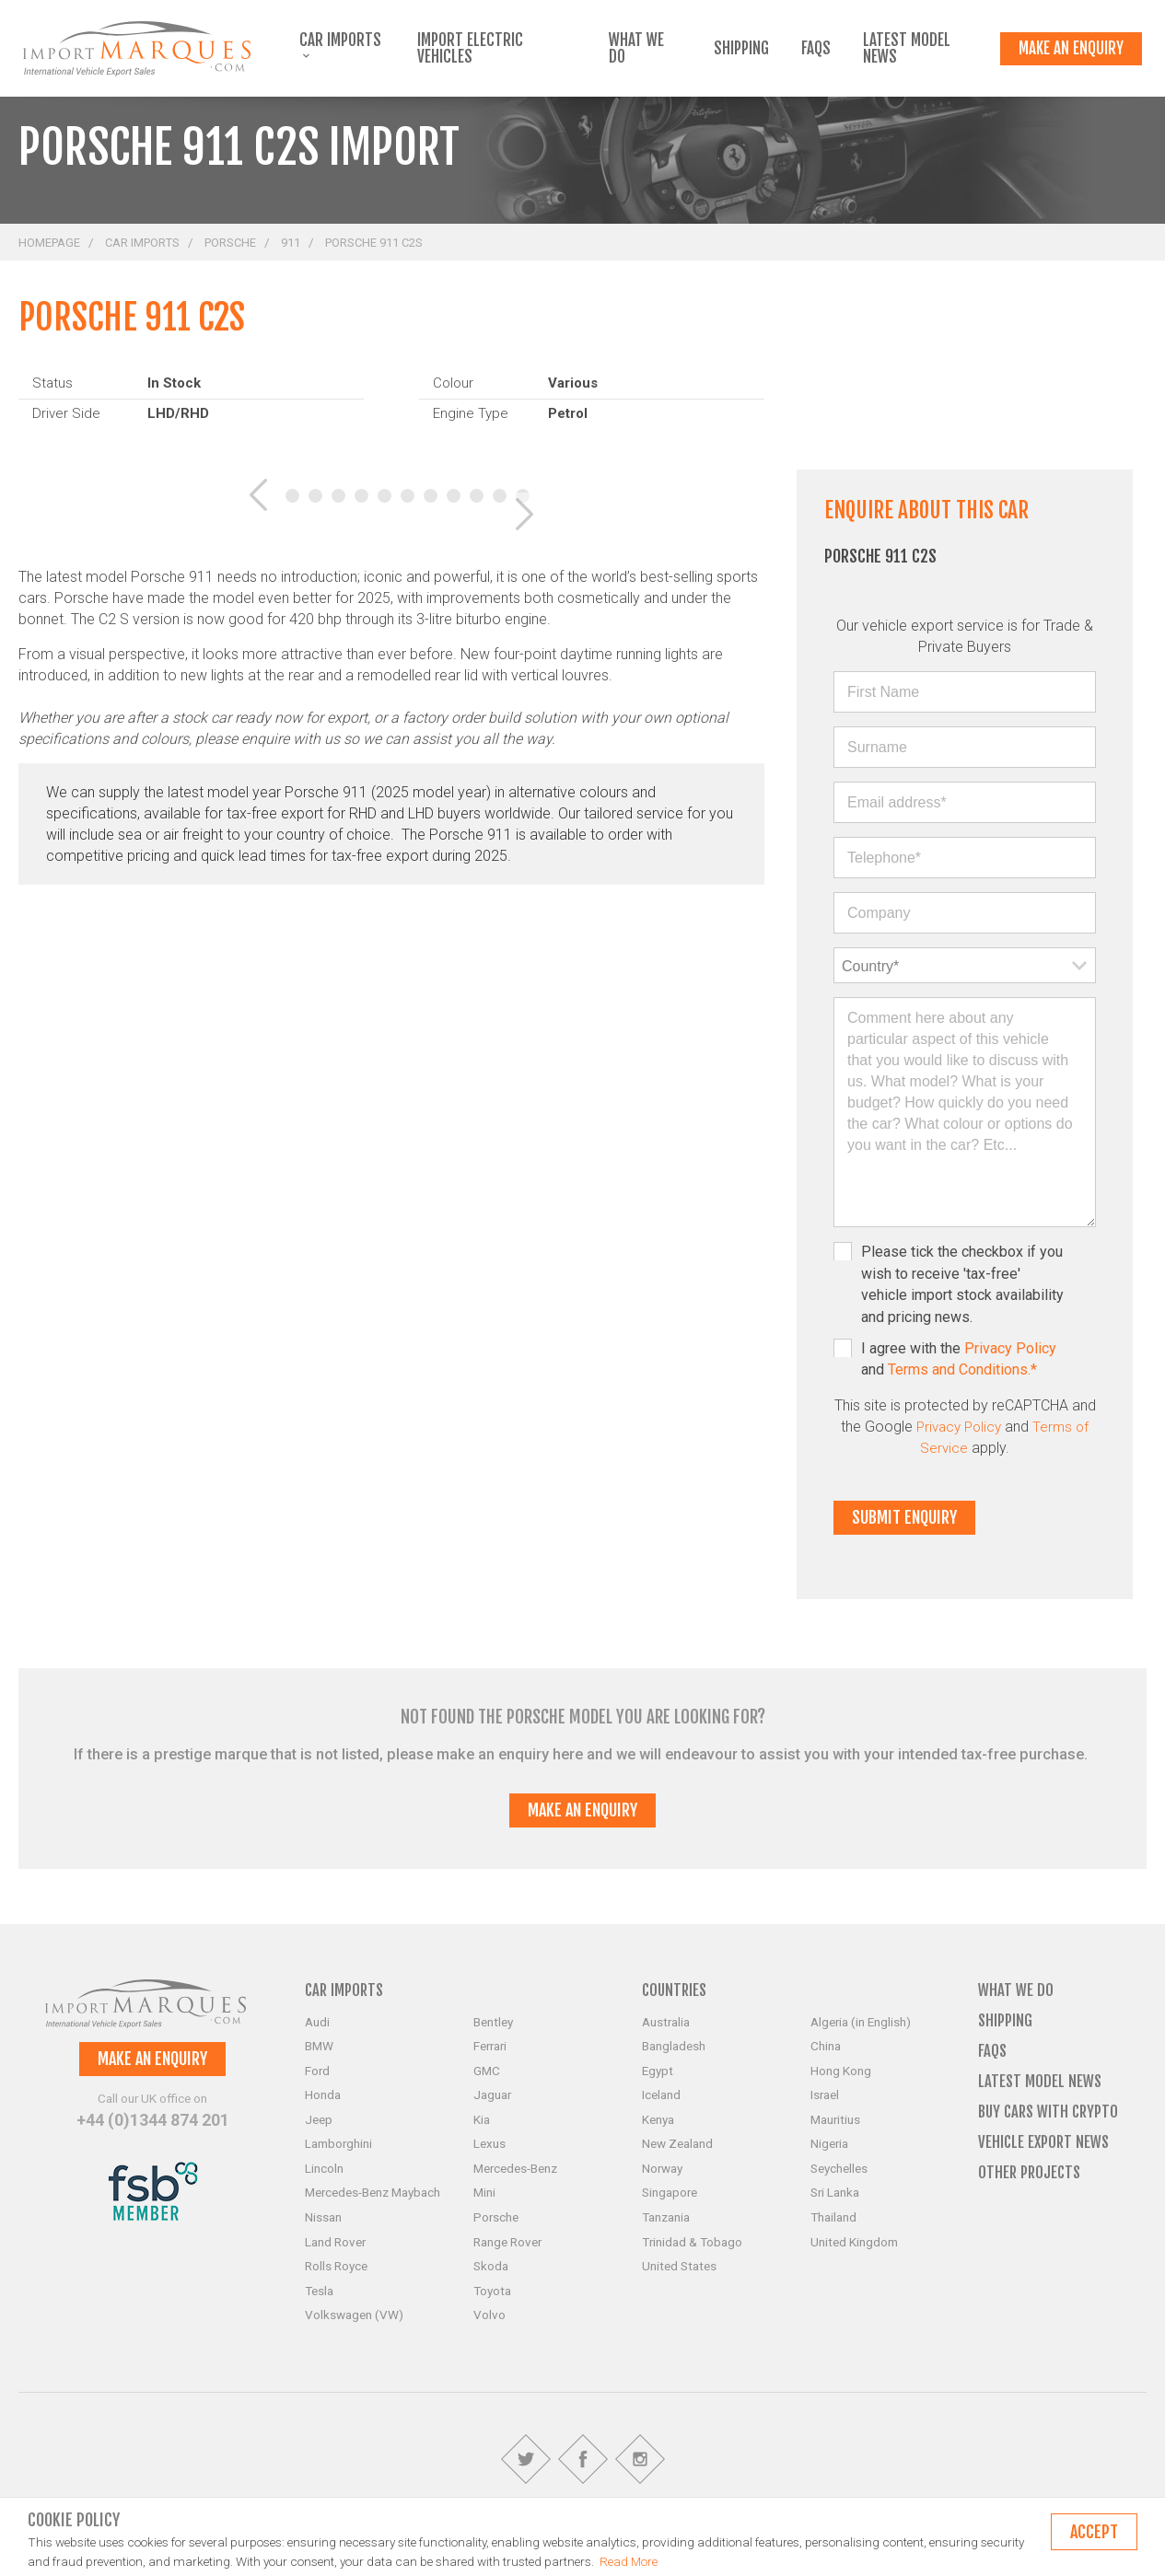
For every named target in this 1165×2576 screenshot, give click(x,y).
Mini (484, 2192)
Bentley (493, 2021)
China (825, 2045)
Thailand (833, 2217)
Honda (323, 2094)
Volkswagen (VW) (354, 2314)
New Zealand (677, 2143)
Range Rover (507, 2241)
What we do (636, 48)
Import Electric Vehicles (470, 48)
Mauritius (835, 2119)
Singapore (669, 2192)
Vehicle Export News (1043, 2142)
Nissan (323, 2217)
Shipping (741, 49)
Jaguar (492, 2094)
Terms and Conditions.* (962, 1369)
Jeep (318, 2119)
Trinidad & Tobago (692, 2241)
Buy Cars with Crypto (1048, 2111)
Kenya (658, 2119)
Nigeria (829, 2143)
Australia (666, 2021)
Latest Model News (906, 48)
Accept (1094, 2532)
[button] (244, 496)
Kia (481, 2119)
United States (679, 2265)
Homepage (49, 242)
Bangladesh (673, 2045)
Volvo (489, 2314)
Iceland (661, 2094)
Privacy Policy (1010, 1348)
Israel (824, 2094)
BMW (319, 2045)
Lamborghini (338, 2143)
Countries (674, 1990)
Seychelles (839, 2168)
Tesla (319, 2290)
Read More (629, 2561)
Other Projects (1029, 2172)
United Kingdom (854, 2241)
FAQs (816, 49)
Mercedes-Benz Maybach (372, 2192)
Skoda (490, 2265)
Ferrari (490, 2045)
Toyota (492, 2290)
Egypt (657, 2070)
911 (290, 242)
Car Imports (340, 46)
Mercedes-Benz (515, 2168)
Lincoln (324, 2168)
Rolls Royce (336, 2265)
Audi (317, 2021)
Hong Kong (840, 2070)
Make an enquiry (1071, 48)
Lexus (489, 2143)
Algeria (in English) (860, 2021)
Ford (317, 2070)
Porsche (230, 242)
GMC (486, 2070)
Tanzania (666, 2217)
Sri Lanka (834, 2192)
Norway (662, 2168)
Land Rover (335, 2241)
